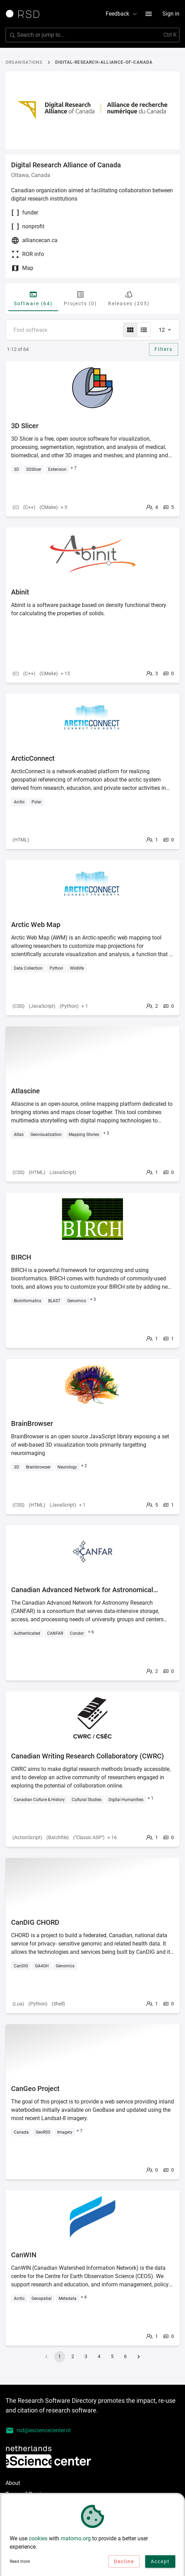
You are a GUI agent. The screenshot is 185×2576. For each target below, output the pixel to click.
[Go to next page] (138, 2356)
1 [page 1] (59, 2356)
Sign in (170, 13)
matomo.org (76, 2540)
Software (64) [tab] (33, 298)
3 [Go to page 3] (86, 2356)
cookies (38, 2540)
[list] (144, 330)
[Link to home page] (25, 14)
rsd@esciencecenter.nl (38, 2430)
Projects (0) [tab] (80, 298)
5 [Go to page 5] (112, 2356)
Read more (20, 2563)
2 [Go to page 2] (72, 2356)
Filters (164, 349)
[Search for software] (92, 35)
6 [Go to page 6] (125, 2356)
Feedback (122, 13)
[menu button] (148, 14)
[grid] (130, 330)
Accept (160, 2563)
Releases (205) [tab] (129, 298)
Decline (124, 2563)
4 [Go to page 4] (99, 2356)
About (13, 2483)
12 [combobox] (162, 330)
